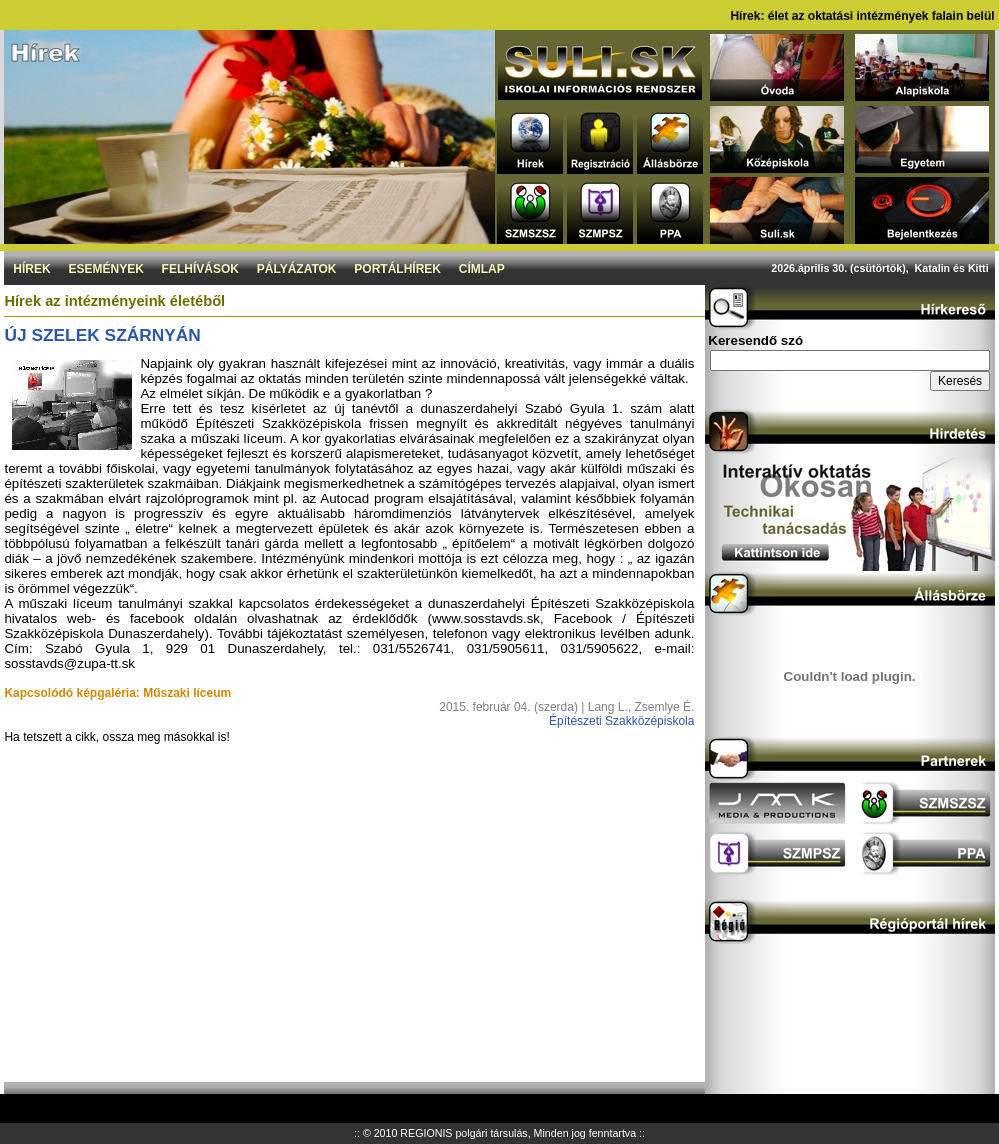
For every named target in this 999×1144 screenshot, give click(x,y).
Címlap (482, 269)
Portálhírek (397, 269)
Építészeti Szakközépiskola (621, 721)
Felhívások (200, 269)
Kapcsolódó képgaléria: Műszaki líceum (117, 693)
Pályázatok (297, 269)
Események (105, 269)
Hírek (31, 269)
